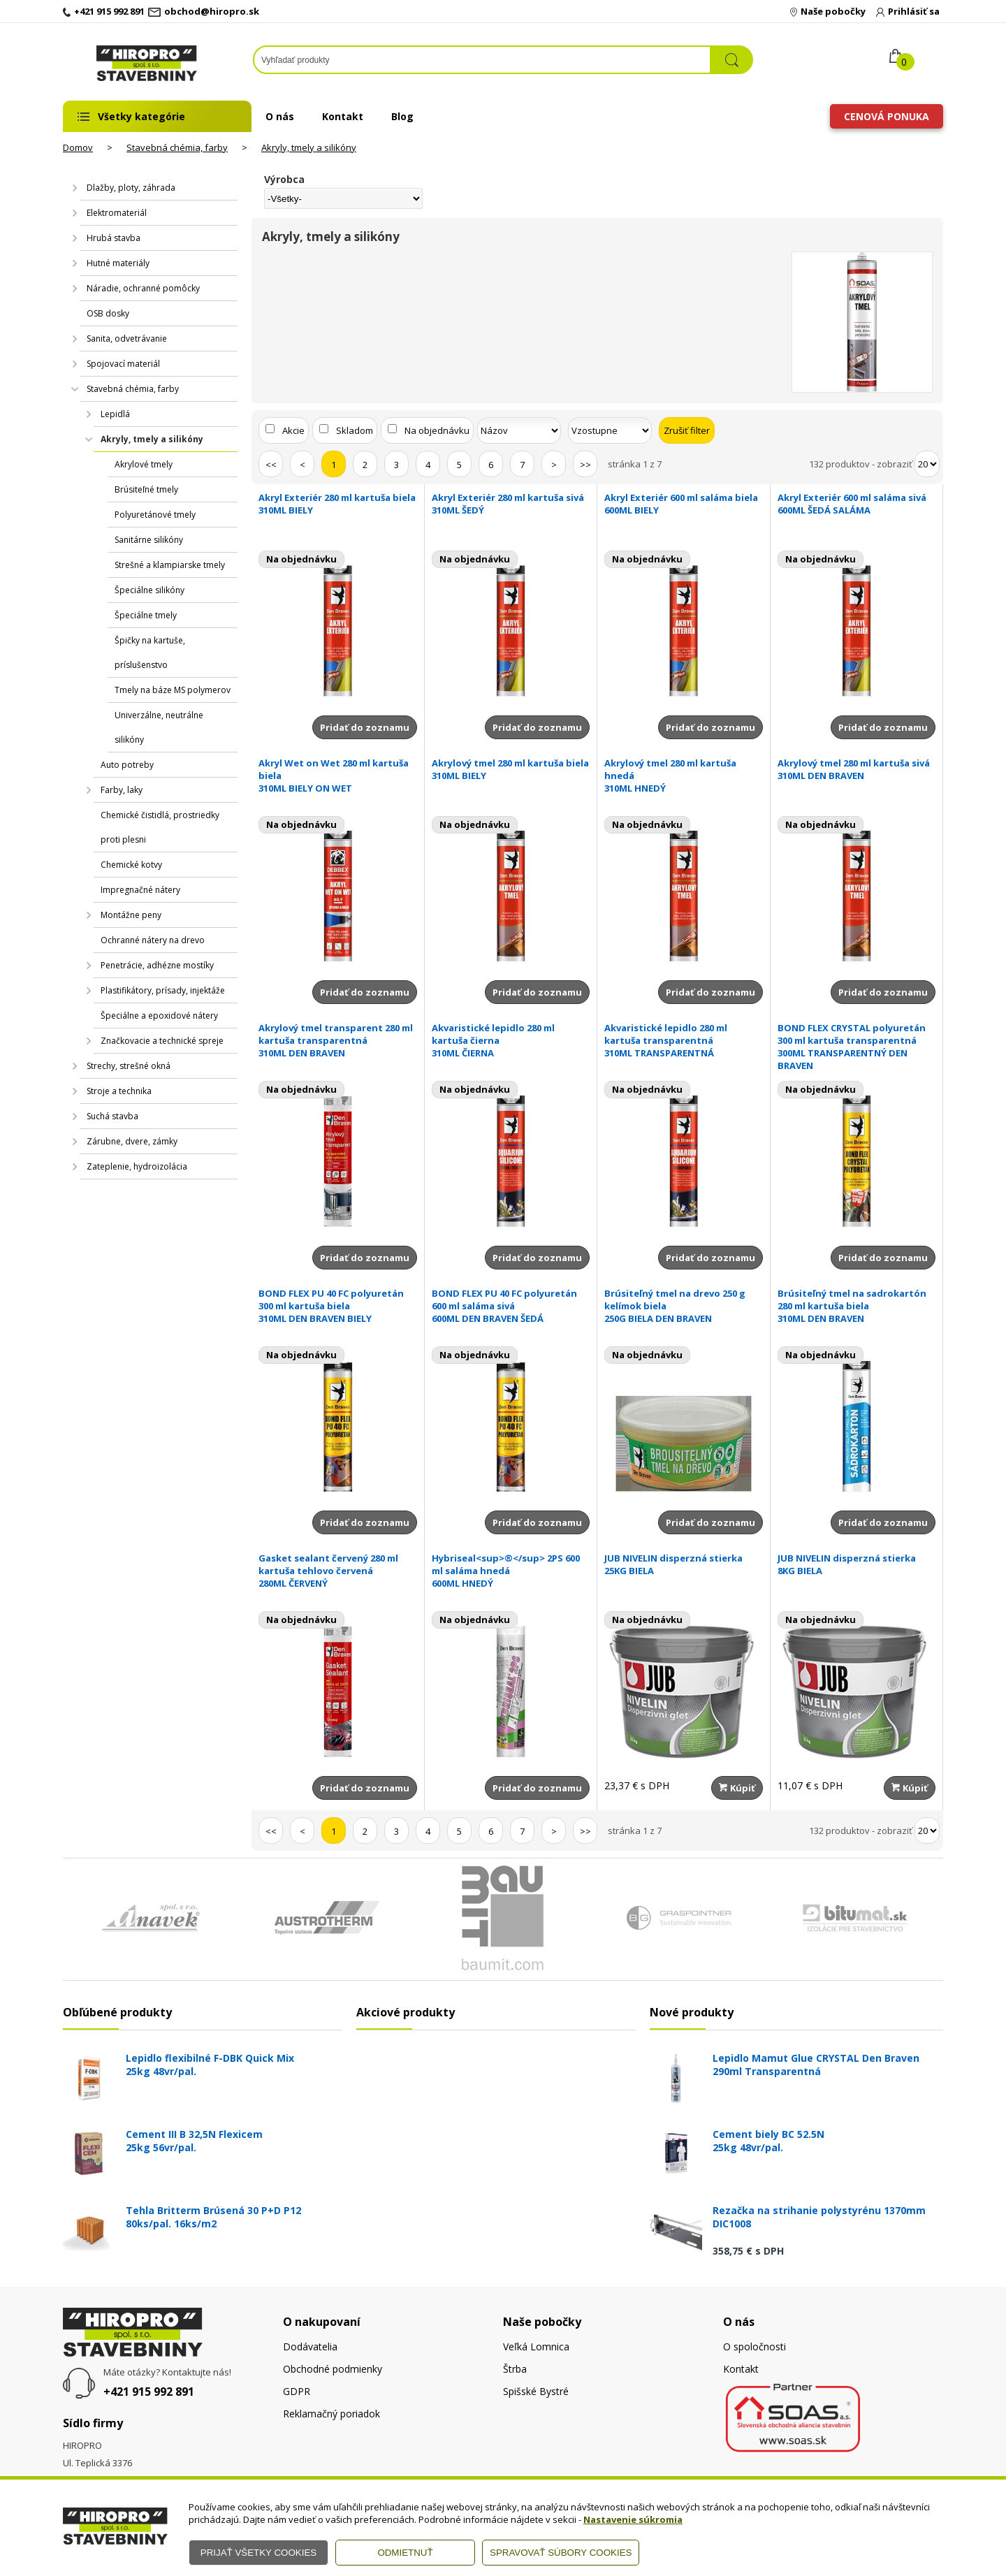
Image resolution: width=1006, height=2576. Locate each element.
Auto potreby (127, 765)
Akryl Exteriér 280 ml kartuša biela (337, 503)
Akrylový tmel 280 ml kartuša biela (511, 769)
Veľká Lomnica (536, 2346)
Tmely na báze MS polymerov (173, 690)
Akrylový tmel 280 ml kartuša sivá (857, 769)
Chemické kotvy (131, 865)
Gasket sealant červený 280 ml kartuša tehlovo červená (337, 1570)
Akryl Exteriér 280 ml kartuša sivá (511, 503)
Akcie (293, 430)
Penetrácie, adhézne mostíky (157, 965)
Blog (402, 116)
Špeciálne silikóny (149, 590)
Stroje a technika (119, 1091)
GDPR (296, 2391)
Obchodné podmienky (332, 2368)
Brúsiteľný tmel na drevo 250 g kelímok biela (683, 1306)
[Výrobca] (343, 198)
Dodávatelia (310, 2346)
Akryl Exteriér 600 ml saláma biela (683, 503)
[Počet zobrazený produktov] (927, 464)
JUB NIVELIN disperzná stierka (683, 1564)
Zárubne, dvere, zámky (132, 1141)
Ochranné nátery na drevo (153, 940)
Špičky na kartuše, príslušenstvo (150, 652)
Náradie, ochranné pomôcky (143, 288)
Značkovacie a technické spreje (162, 1041)
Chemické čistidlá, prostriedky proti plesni (160, 827)
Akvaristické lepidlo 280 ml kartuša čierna (511, 1040)
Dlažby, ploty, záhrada (131, 188)
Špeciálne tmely (146, 615)
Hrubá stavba (113, 238)
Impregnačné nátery (140, 890)
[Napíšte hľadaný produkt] (482, 59)
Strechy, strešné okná (128, 1066)
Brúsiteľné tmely (146, 489)
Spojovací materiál (123, 364)
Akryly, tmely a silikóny (308, 147)
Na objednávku (436, 430)
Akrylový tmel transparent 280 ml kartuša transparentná (337, 1040)
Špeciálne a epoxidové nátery (159, 1015)
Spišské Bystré (536, 2391)
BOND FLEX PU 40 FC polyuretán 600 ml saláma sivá (511, 1306)
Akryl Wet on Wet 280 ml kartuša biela (337, 775)
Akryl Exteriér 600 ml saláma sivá (857, 503)
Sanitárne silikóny (149, 540)
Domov (78, 147)
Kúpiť (737, 1788)
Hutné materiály (118, 263)
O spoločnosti (754, 2346)
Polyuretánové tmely (155, 515)
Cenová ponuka (886, 116)
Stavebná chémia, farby (177, 147)
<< (271, 464)
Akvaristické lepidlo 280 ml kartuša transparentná (683, 1040)
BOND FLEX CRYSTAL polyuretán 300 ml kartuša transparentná (857, 1046)
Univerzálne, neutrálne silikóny (159, 727)
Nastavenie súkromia (633, 2519)
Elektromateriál (117, 213)
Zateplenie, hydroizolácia (137, 1166)
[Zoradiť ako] (610, 430)
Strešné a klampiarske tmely (170, 565)
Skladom (354, 430)
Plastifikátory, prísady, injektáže (163, 990)
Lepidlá (115, 414)
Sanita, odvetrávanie (127, 338)
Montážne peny (131, 915)
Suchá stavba (112, 1116)
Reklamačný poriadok (331, 2413)
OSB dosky (108, 313)
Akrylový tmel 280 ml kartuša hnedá (683, 775)
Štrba (515, 2368)
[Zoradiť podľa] (519, 430)
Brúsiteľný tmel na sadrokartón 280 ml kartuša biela (857, 1306)
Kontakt (342, 116)
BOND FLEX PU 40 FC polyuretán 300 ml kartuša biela (337, 1306)
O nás (279, 116)
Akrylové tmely (144, 464)
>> (585, 464)
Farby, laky (122, 790)
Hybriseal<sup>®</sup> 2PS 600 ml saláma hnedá (511, 1570)
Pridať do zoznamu (364, 727)
